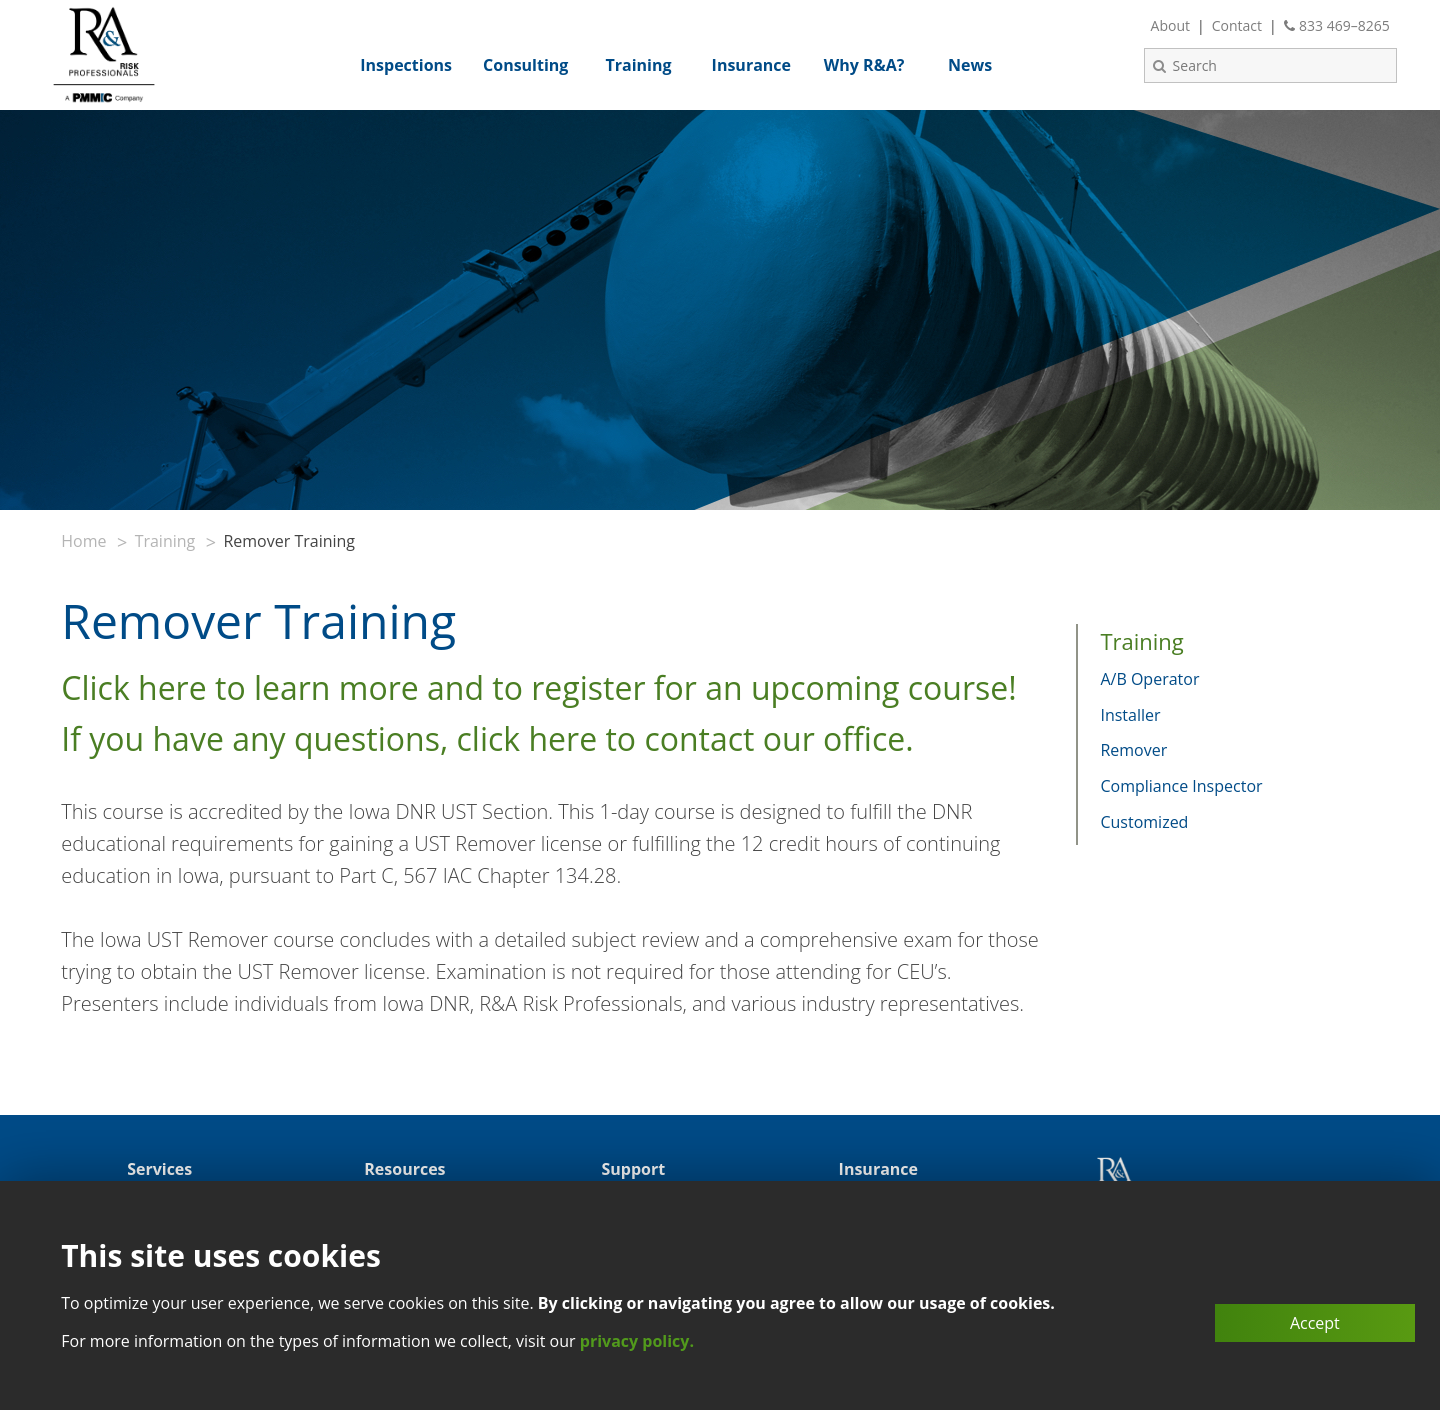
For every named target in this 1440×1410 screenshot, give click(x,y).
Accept (1315, 1323)
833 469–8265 (1337, 25)
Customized (1144, 822)
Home (83, 541)
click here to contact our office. (685, 738)
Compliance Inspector (1181, 786)
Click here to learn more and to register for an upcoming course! (538, 687)
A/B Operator (1149, 679)
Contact (1237, 25)
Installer (1130, 715)
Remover (1133, 750)
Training (165, 541)
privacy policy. (637, 1341)
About (1170, 25)
